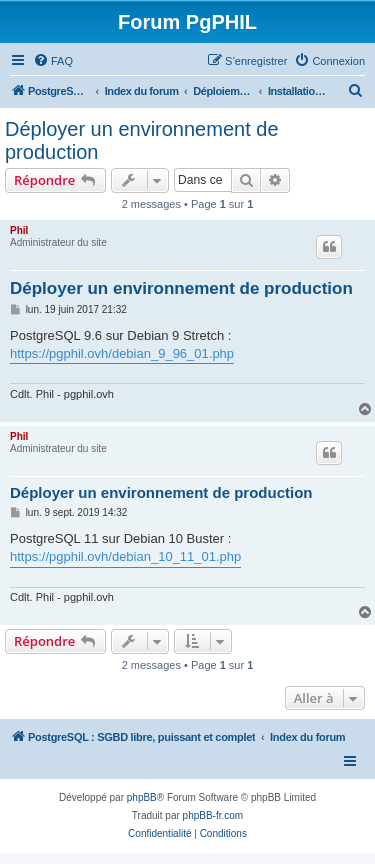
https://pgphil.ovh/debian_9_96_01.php (122, 353)
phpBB (142, 797)
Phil (19, 230)
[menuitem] (53, 61)
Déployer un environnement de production (142, 140)
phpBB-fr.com (213, 815)
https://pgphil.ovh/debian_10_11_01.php (125, 556)
